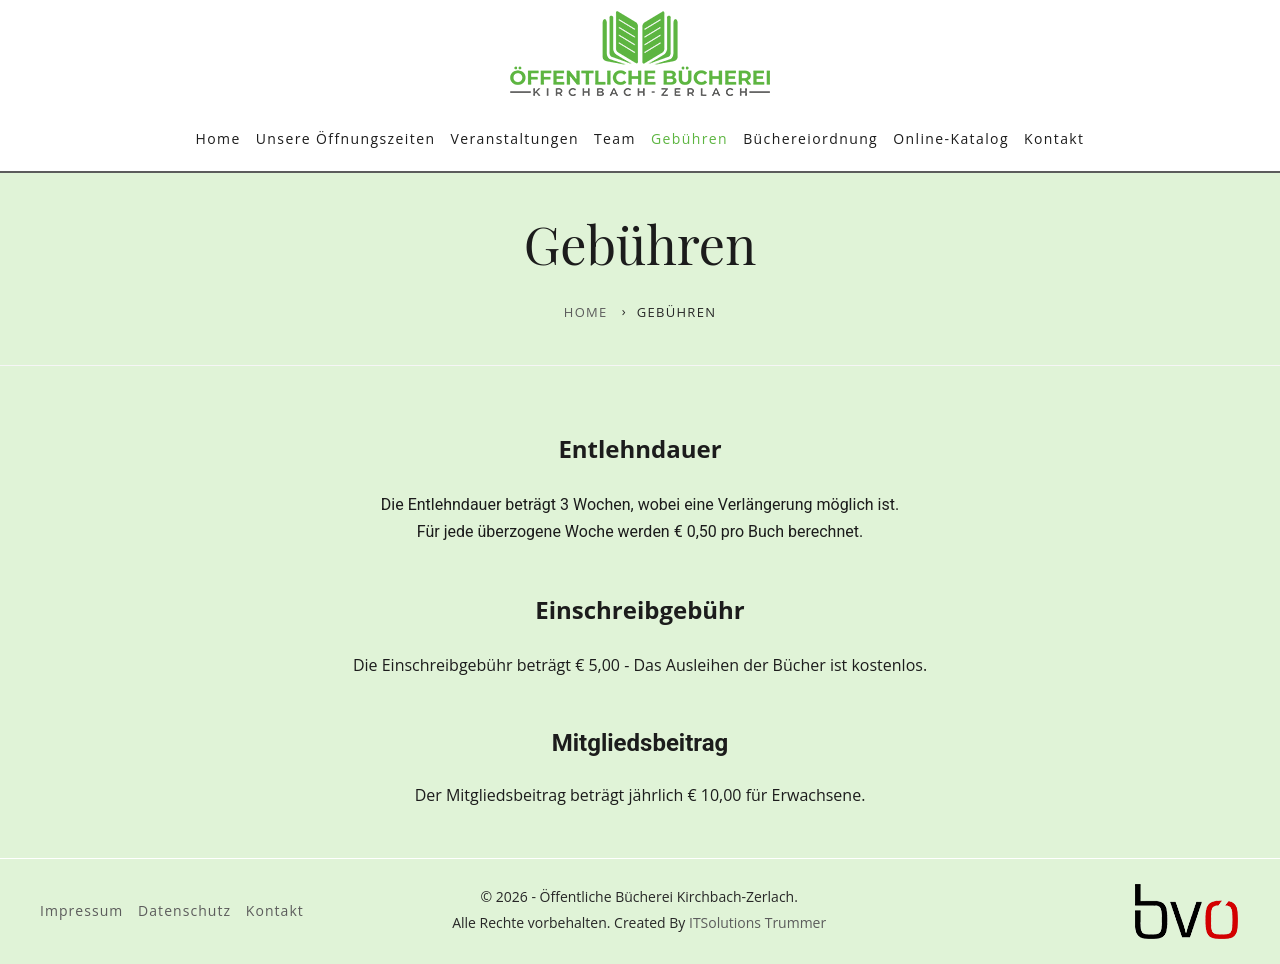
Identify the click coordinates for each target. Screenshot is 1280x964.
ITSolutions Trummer (757, 922)
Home (218, 138)
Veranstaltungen (514, 138)
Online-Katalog (951, 138)
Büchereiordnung (810, 138)
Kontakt (1054, 138)
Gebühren (689, 138)
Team (615, 138)
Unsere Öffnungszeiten (346, 138)
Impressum (81, 910)
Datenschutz (184, 910)
